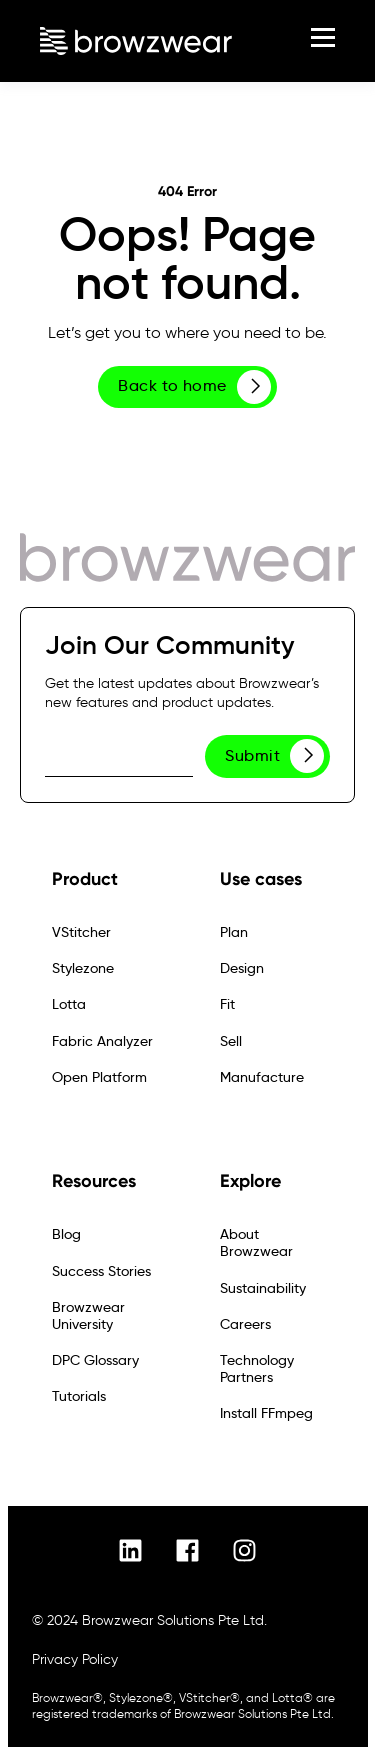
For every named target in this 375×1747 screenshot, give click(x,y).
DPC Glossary (95, 1360)
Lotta (69, 1004)
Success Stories (101, 1271)
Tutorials (79, 1396)
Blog (66, 1234)
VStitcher (81, 932)
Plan (234, 932)
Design (242, 968)
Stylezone (83, 968)
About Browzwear (256, 1243)
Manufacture (262, 1077)
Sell (231, 1041)
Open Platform (99, 1077)
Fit (227, 1004)
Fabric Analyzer (102, 1041)
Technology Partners (257, 1369)
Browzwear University (88, 1316)
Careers (245, 1324)
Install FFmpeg (266, 1413)
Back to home (194, 387)
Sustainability (263, 1288)
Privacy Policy (75, 1659)
